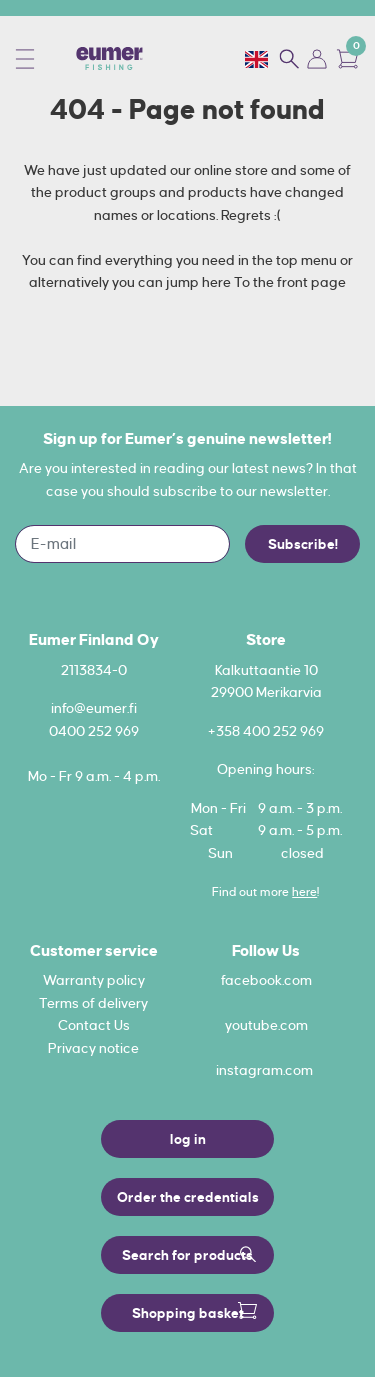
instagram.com (264, 1070)
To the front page (290, 282)
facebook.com (266, 980)
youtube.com (266, 1025)
